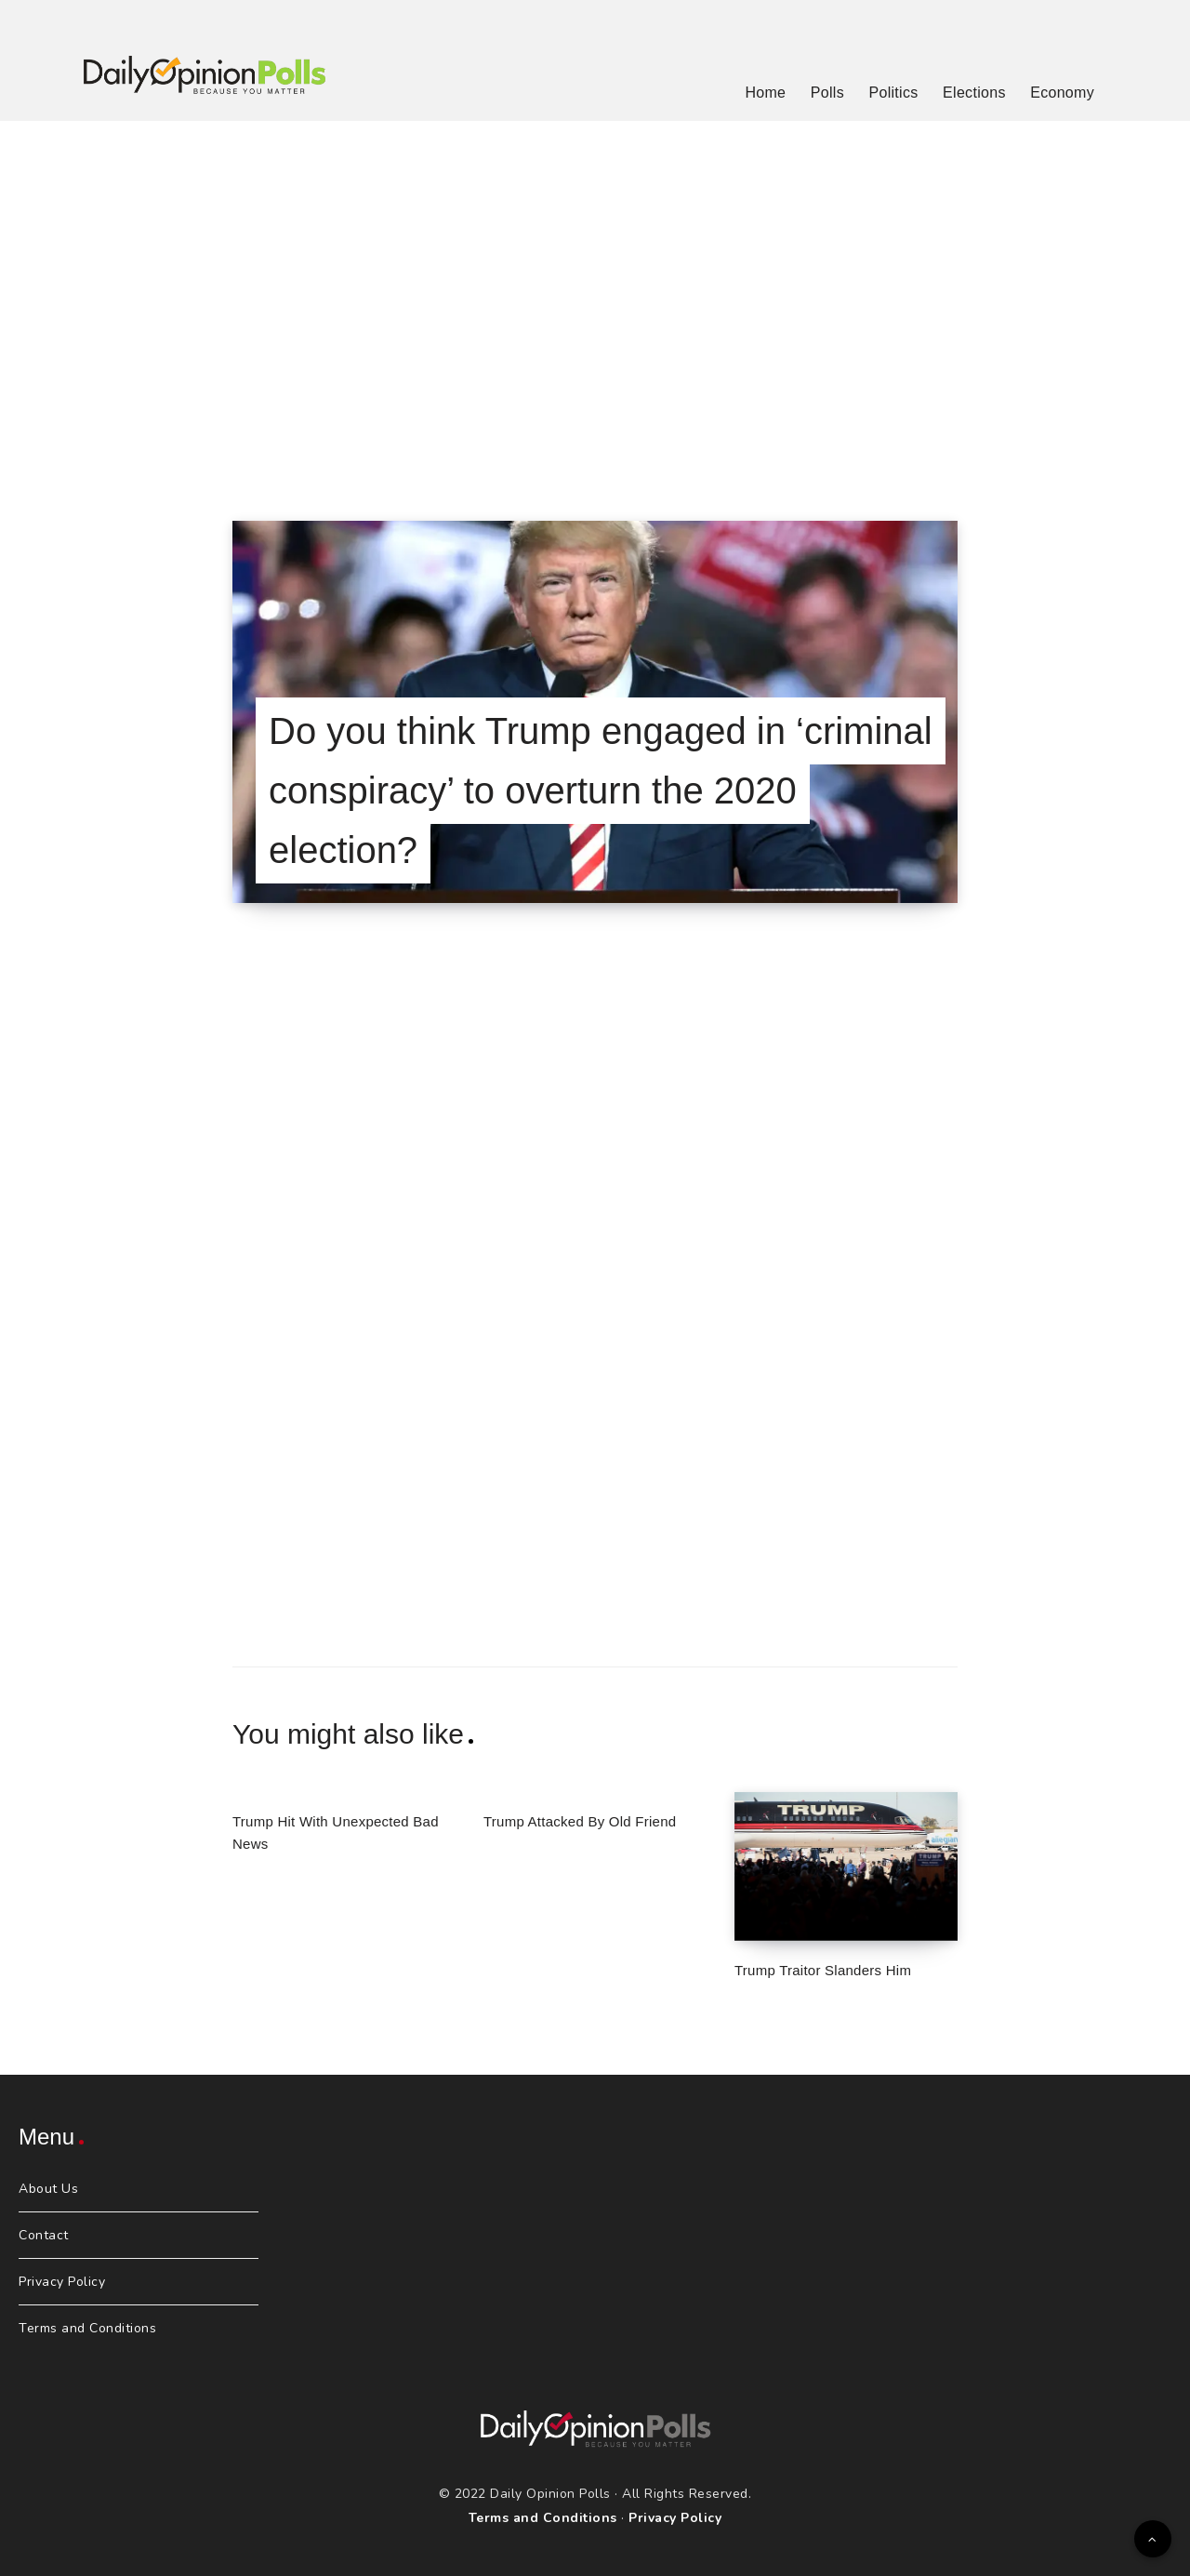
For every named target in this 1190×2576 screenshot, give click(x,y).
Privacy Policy (62, 2282)
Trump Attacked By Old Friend (579, 1821)
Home (765, 92)
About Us (48, 2189)
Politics (893, 92)
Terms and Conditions (87, 2328)
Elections (974, 92)
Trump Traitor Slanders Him (822, 1970)
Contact (44, 2235)
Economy (1062, 92)
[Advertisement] (595, 297)
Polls (827, 92)
